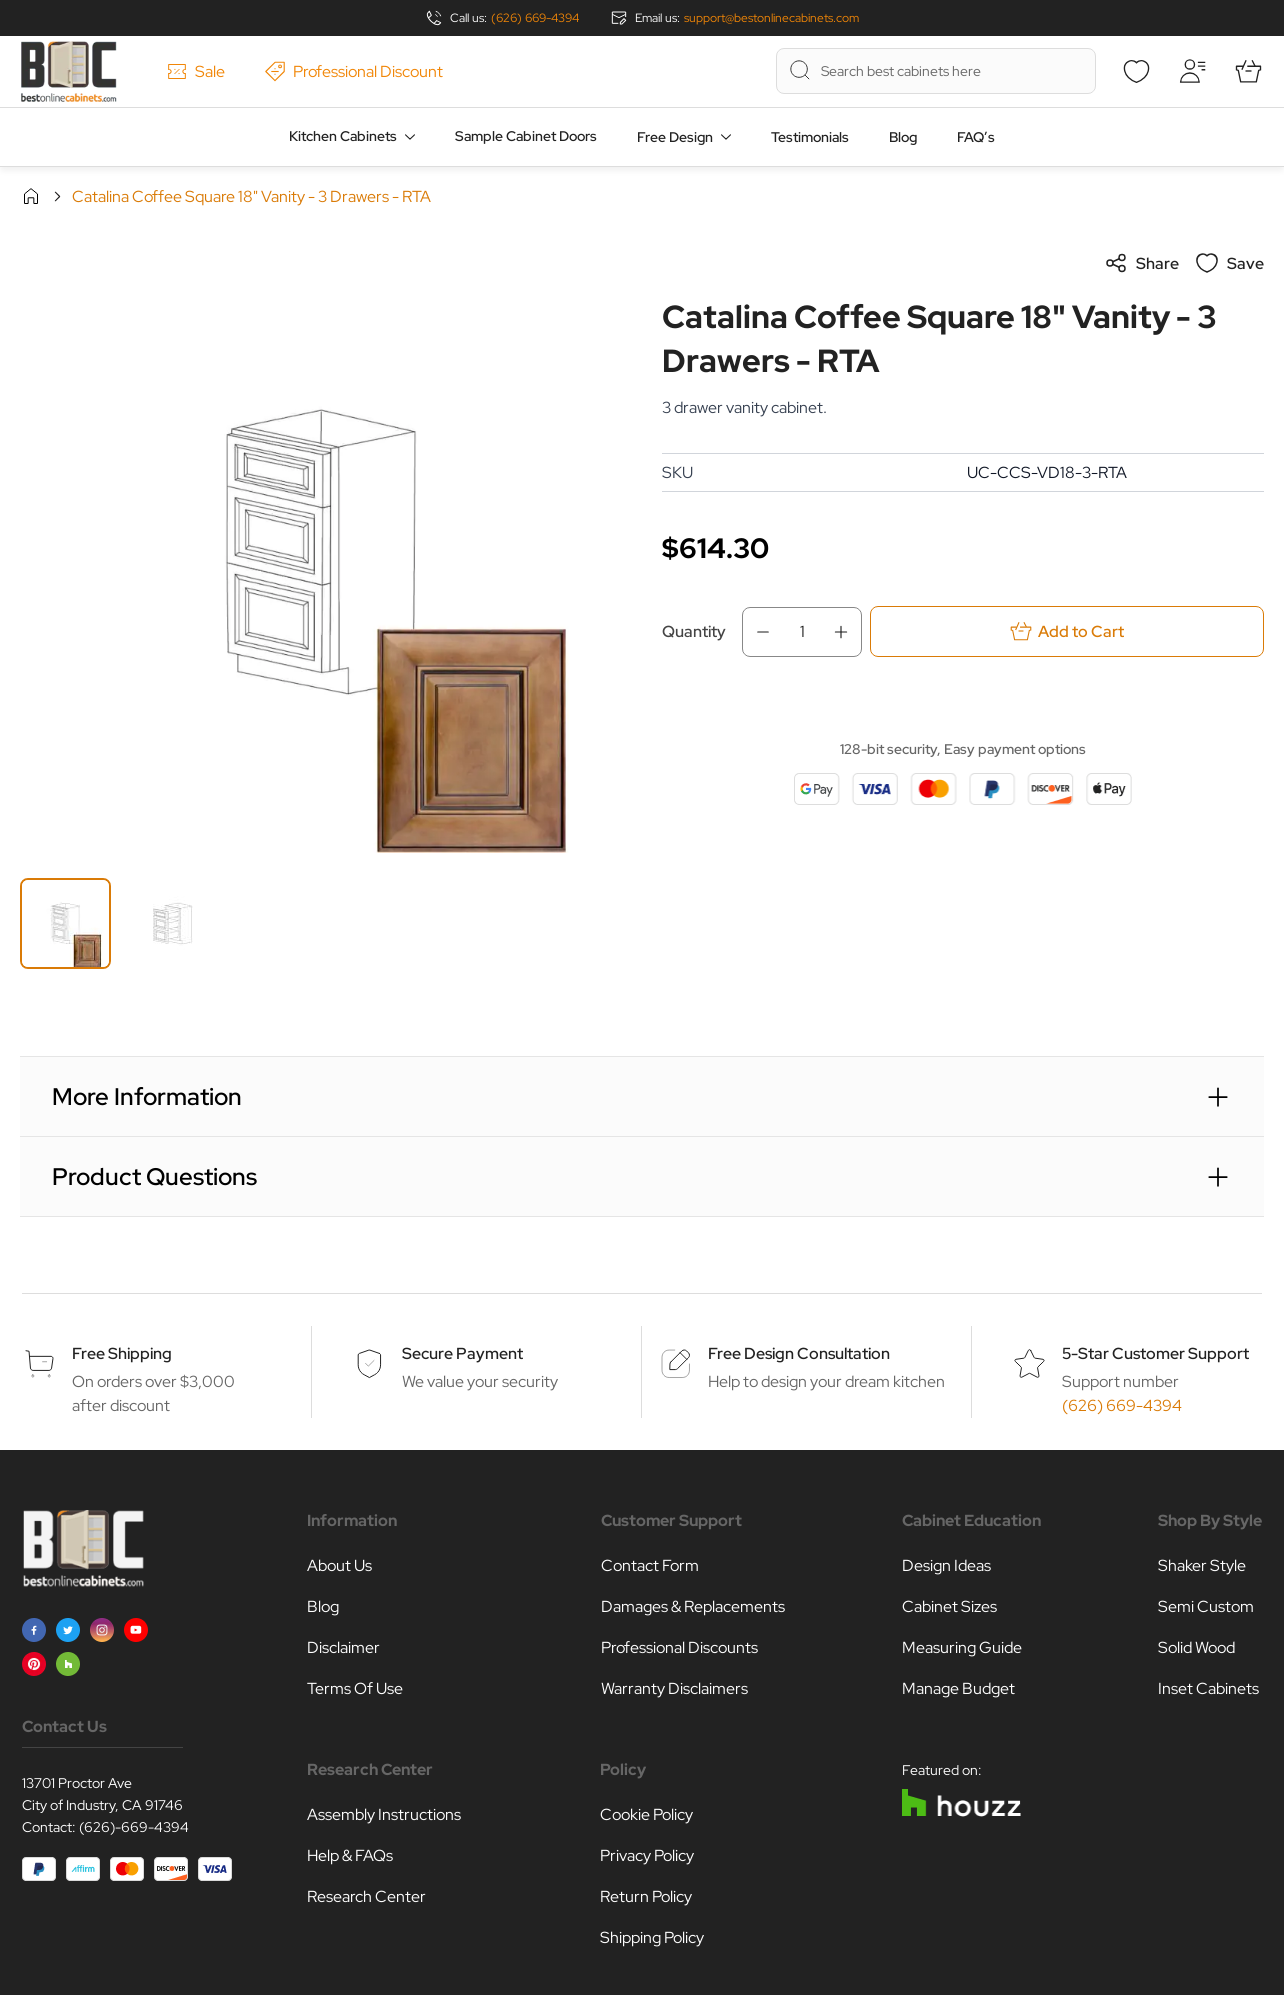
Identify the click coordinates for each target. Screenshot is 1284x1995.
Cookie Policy (646, 1814)
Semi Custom (1206, 1606)
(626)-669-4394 (134, 1827)
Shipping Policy (652, 1937)
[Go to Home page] (68, 71)
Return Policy (646, 1896)
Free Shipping (122, 1353)
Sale (196, 71)
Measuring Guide (962, 1647)
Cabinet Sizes (949, 1606)
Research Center (366, 1896)
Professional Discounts (679, 1647)
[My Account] (1192, 71)
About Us (339, 1565)
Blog (903, 137)
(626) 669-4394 (535, 18)
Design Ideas (946, 1565)
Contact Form (650, 1565)
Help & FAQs (350, 1855)
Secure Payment (462, 1353)
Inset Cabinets (1208, 1688)
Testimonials (810, 137)
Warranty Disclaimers (674, 1688)
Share (1141, 263)
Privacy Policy (647, 1855)
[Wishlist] (1136, 71)
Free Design (675, 137)
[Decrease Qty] (757, 632)
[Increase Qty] (847, 632)
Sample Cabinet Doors (526, 136)
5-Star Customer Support (1155, 1353)
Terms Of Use (355, 1688)
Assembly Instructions (384, 1814)
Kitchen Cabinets (343, 136)
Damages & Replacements (693, 1606)
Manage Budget (958, 1688)
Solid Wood (1196, 1647)
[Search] (800, 70)
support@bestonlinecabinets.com (771, 18)
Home (31, 196)
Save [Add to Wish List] (1229, 263)
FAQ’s (976, 137)
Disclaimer (343, 1647)
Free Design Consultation (799, 1353)
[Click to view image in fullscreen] (321, 552)
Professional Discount (354, 71)
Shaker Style (1202, 1565)
